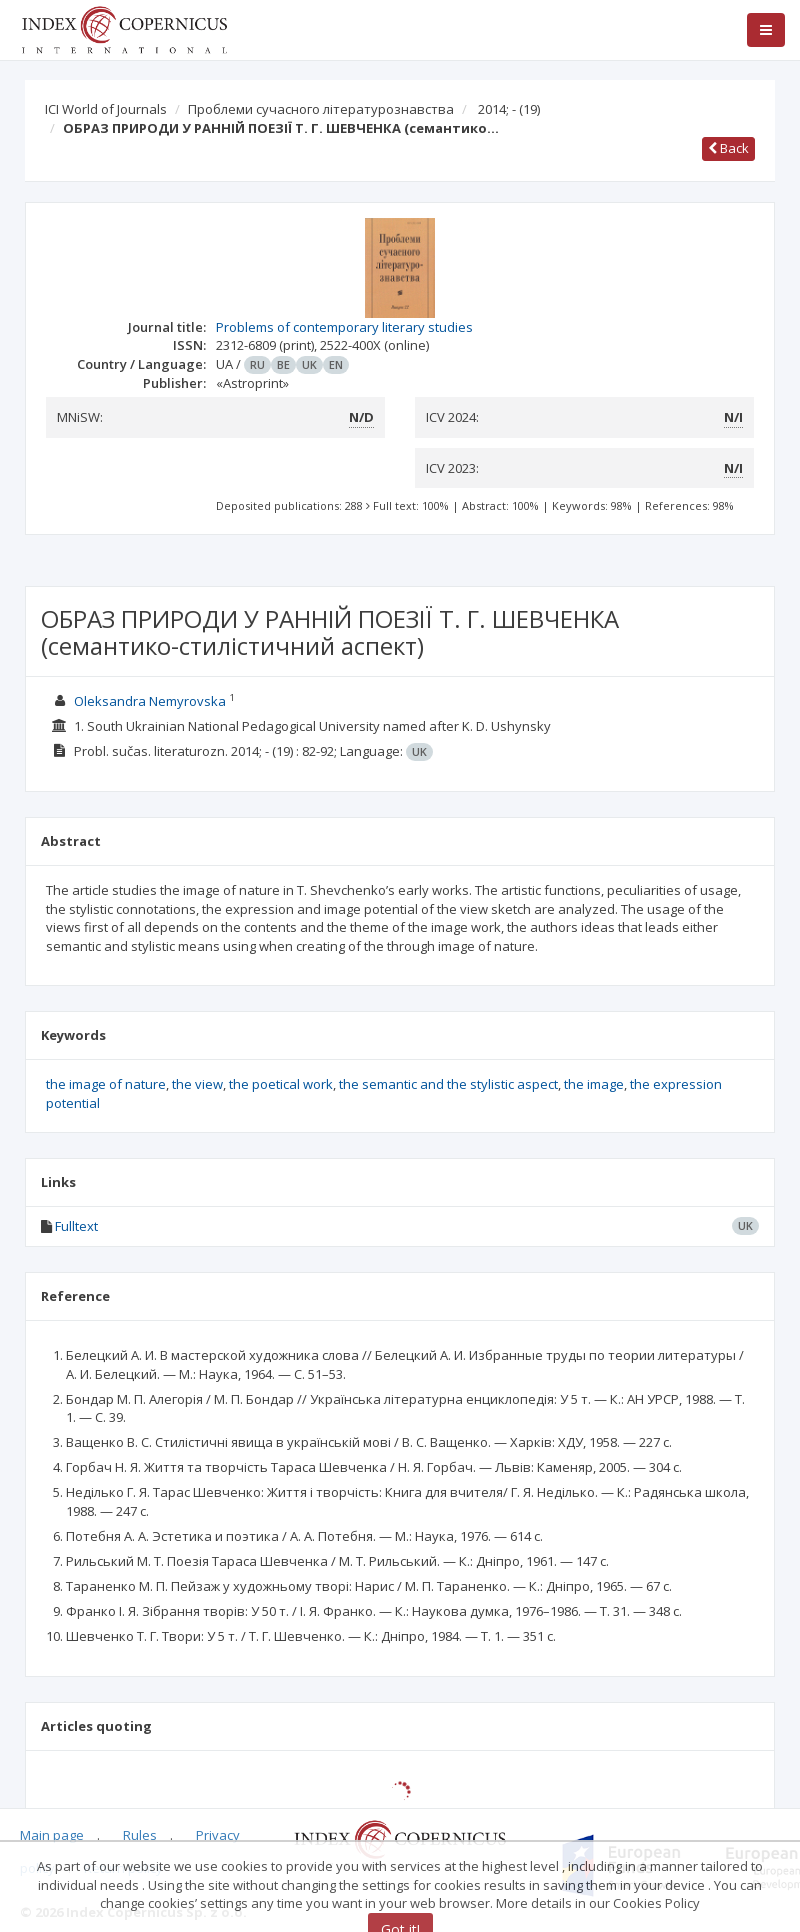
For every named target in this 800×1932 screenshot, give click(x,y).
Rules (140, 1835)
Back (728, 148)
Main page (52, 1835)
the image (594, 1084)
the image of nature (106, 1084)
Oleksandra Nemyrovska (150, 701)
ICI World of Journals (106, 109)
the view (197, 1084)
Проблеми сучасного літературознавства (321, 109)
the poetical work (281, 1084)
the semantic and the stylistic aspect (448, 1084)
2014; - (509, 109)
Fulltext (76, 1226)
